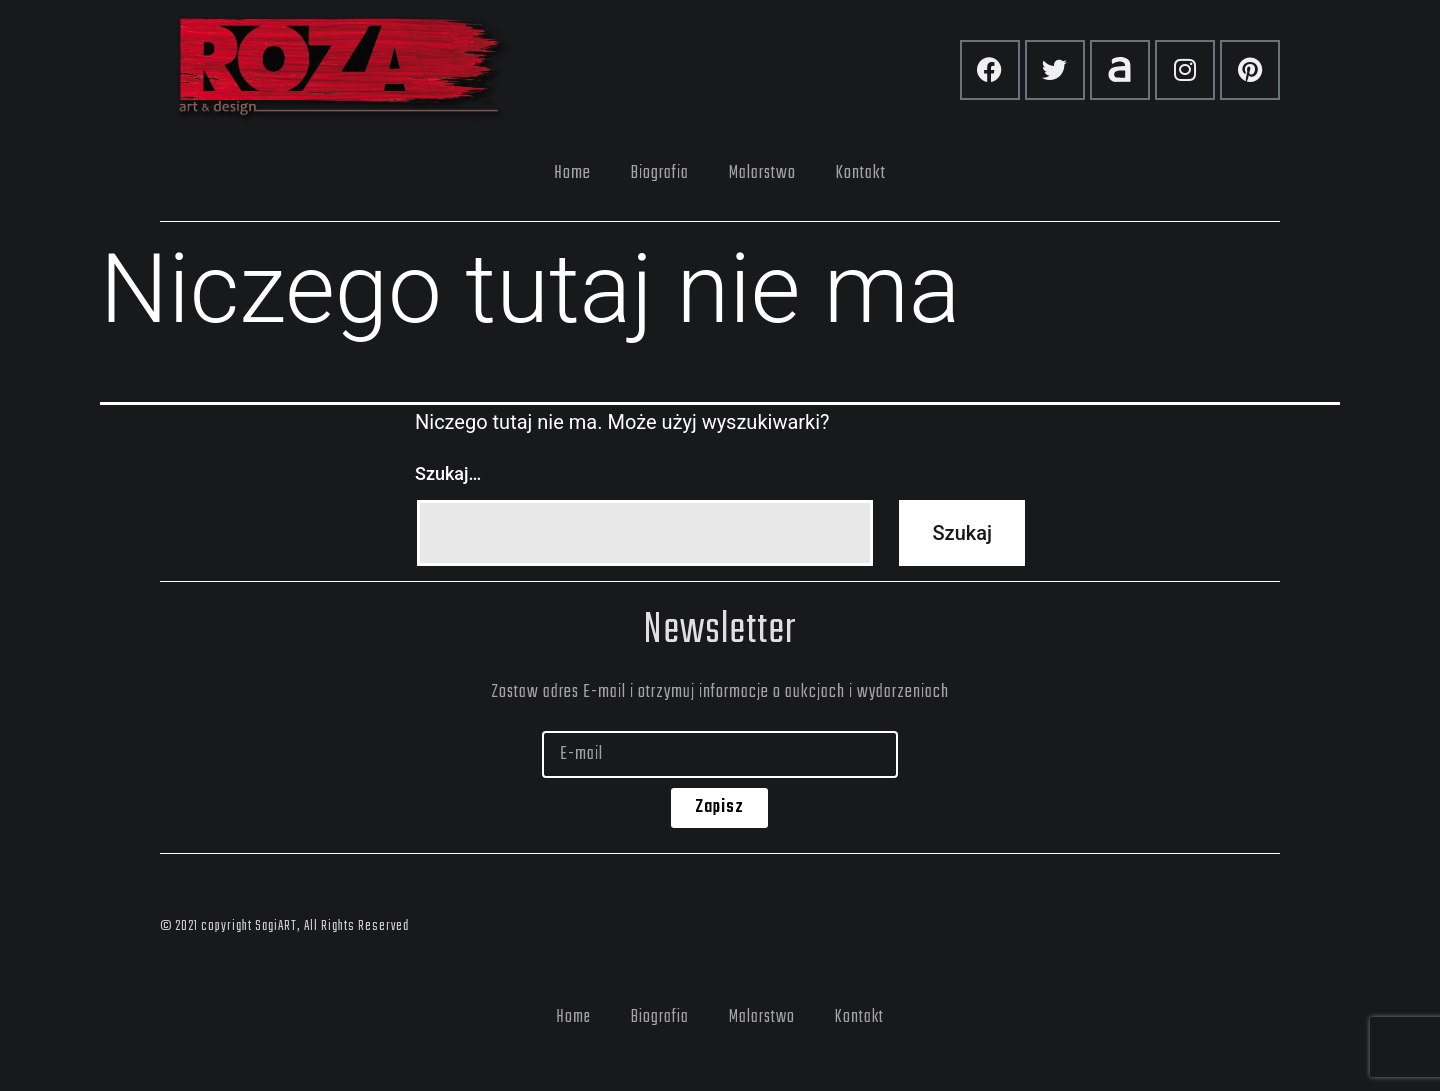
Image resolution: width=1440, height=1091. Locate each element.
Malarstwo (762, 173)
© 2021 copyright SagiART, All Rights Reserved (284, 926)
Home (572, 173)
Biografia (660, 173)
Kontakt (861, 173)
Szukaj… (448, 473)
